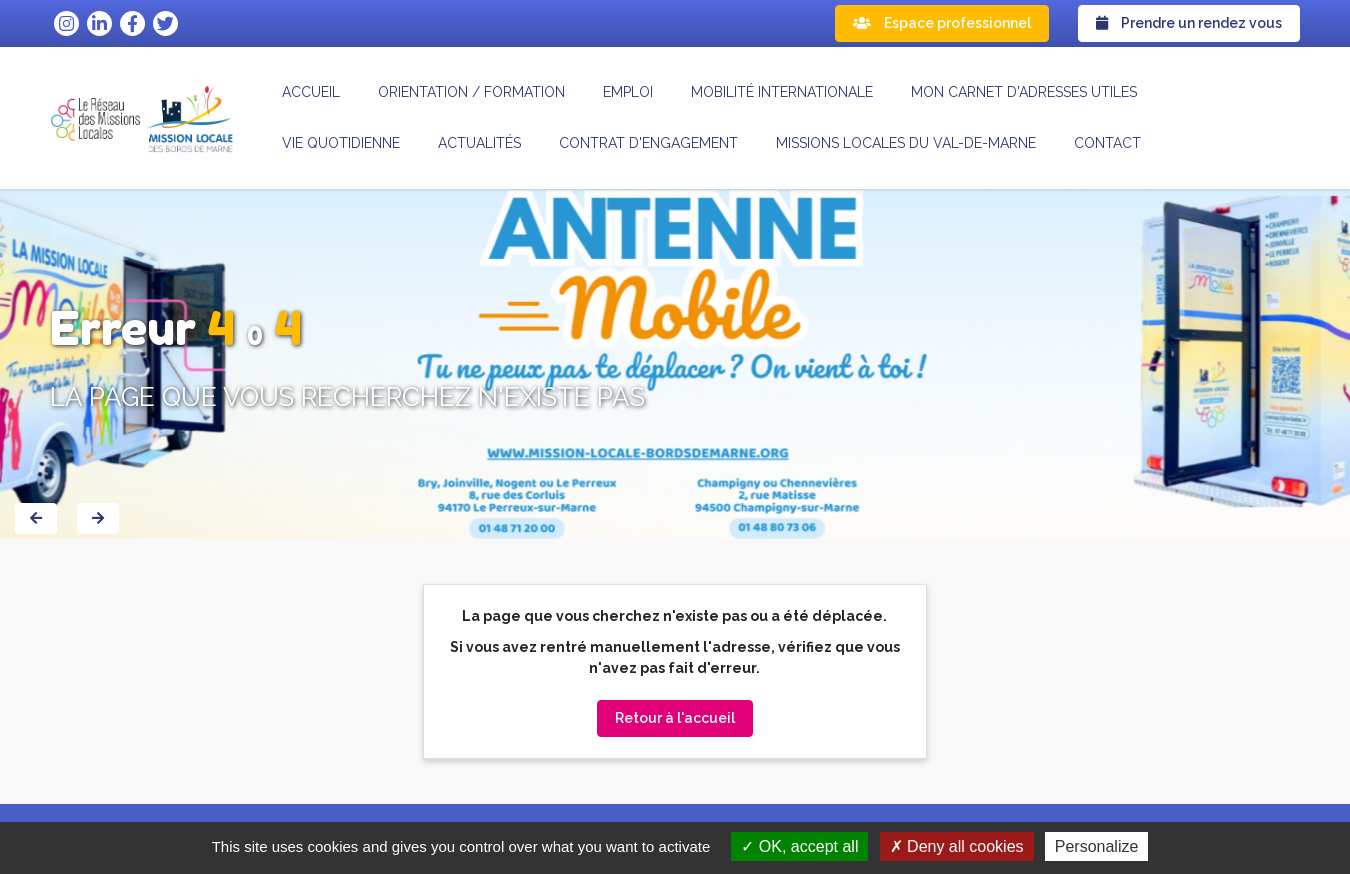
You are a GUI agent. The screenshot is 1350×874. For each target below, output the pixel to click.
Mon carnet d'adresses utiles (1024, 92)
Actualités (479, 143)
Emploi (628, 92)
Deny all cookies (957, 846)
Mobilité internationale (782, 92)
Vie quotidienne (341, 143)
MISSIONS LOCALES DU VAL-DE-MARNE (906, 143)
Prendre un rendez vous (1189, 23)
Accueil (311, 92)
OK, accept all (799, 846)
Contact (1107, 143)
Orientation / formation (471, 92)
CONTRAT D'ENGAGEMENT (648, 143)
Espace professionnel (942, 23)
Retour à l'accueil (675, 718)
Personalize (1097, 846)
